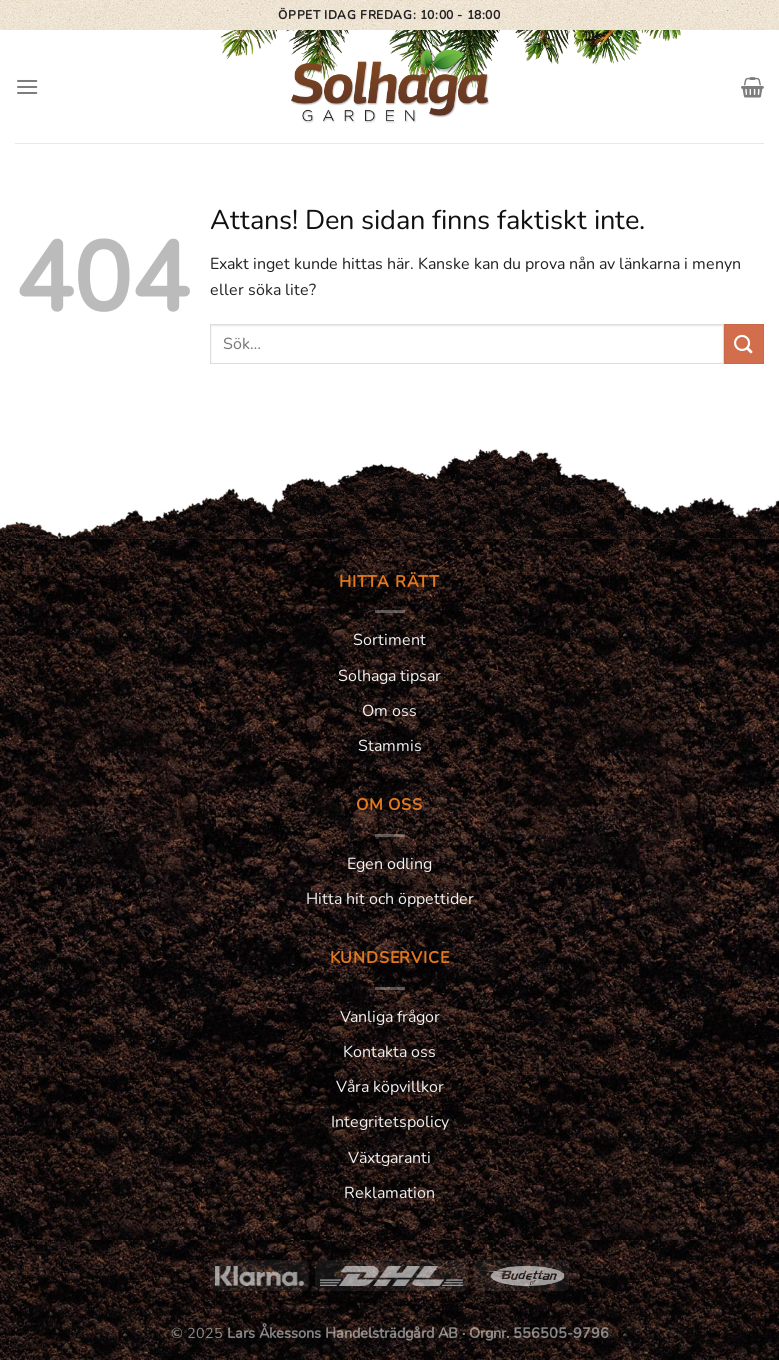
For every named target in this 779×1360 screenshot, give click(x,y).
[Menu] (27, 86)
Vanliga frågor (390, 1017)
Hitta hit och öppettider (390, 899)
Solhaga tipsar (389, 676)
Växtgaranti (389, 1158)
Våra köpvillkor (390, 1087)
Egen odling (389, 864)
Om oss (389, 711)
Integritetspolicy (390, 1122)
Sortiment (389, 640)
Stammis (390, 746)
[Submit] (744, 343)
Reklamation (389, 1193)
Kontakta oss (389, 1052)
